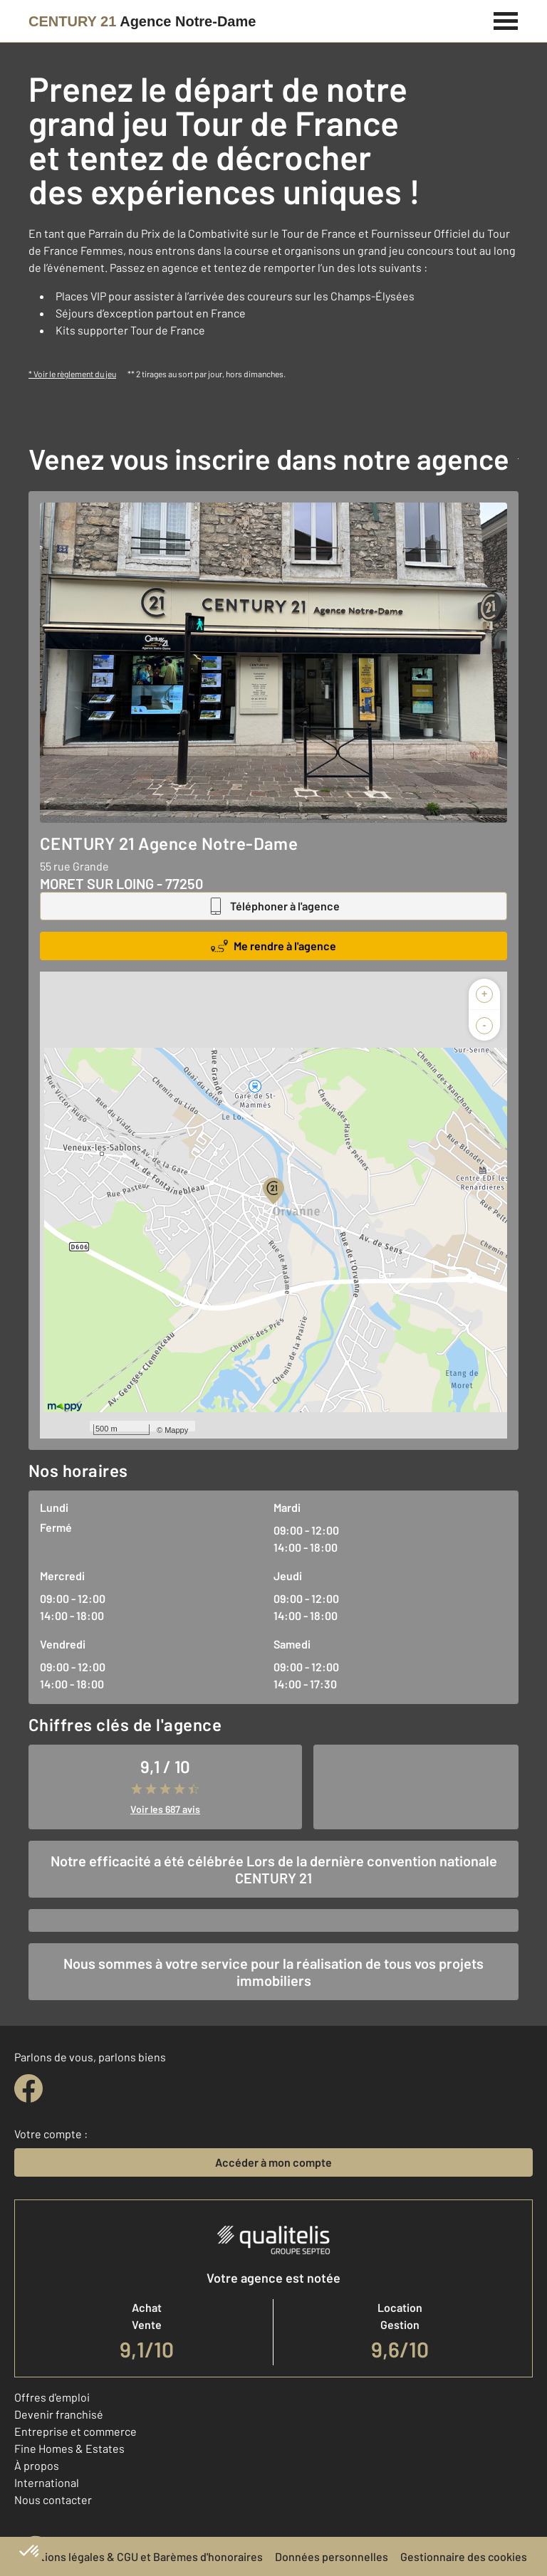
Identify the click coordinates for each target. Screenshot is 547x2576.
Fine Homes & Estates (69, 2448)
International (46, 2482)
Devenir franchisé (58, 2414)
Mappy (176, 1430)
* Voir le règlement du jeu (72, 374)
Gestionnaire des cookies (463, 2556)
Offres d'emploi (52, 2397)
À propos (36, 2465)
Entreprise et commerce (75, 2431)
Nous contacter (53, 2499)
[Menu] (506, 19)
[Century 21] (142, 21)
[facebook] (28, 2088)
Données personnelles (331, 2556)
